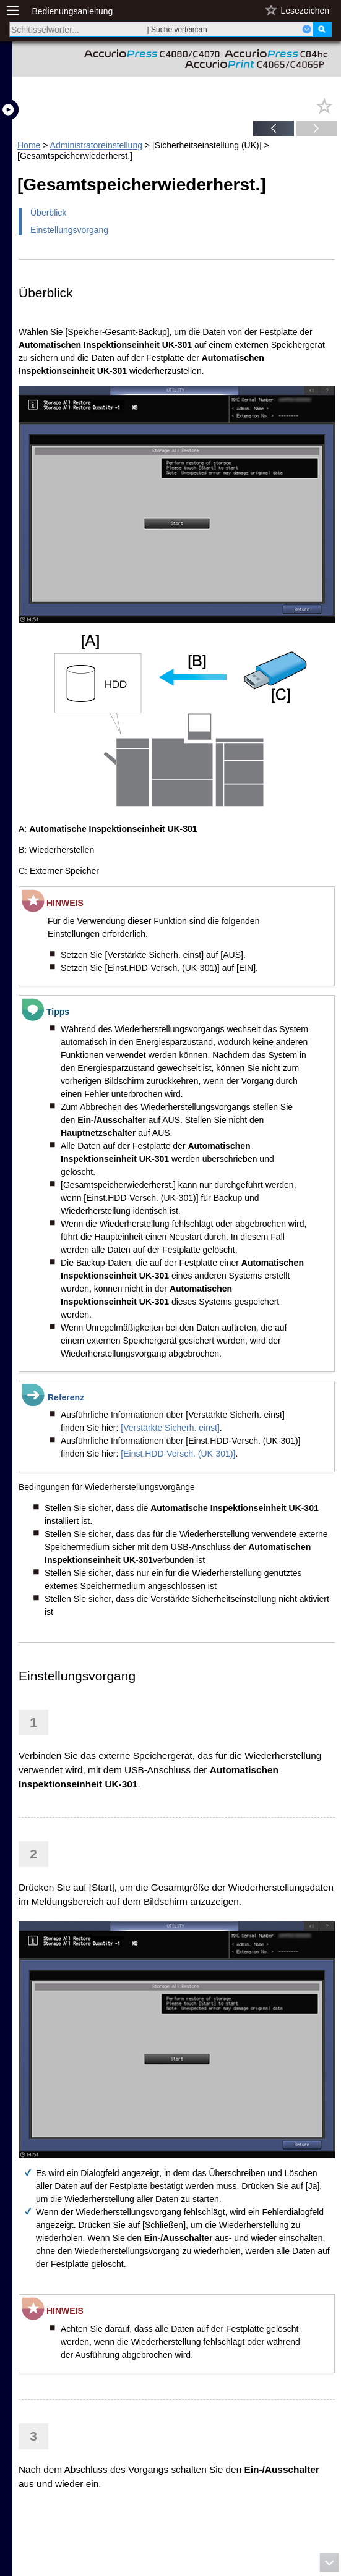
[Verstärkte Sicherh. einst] (170, 1428)
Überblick (48, 213)
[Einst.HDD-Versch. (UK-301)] (178, 1454)
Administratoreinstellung (96, 145)
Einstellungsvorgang (69, 230)
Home (28, 145)
